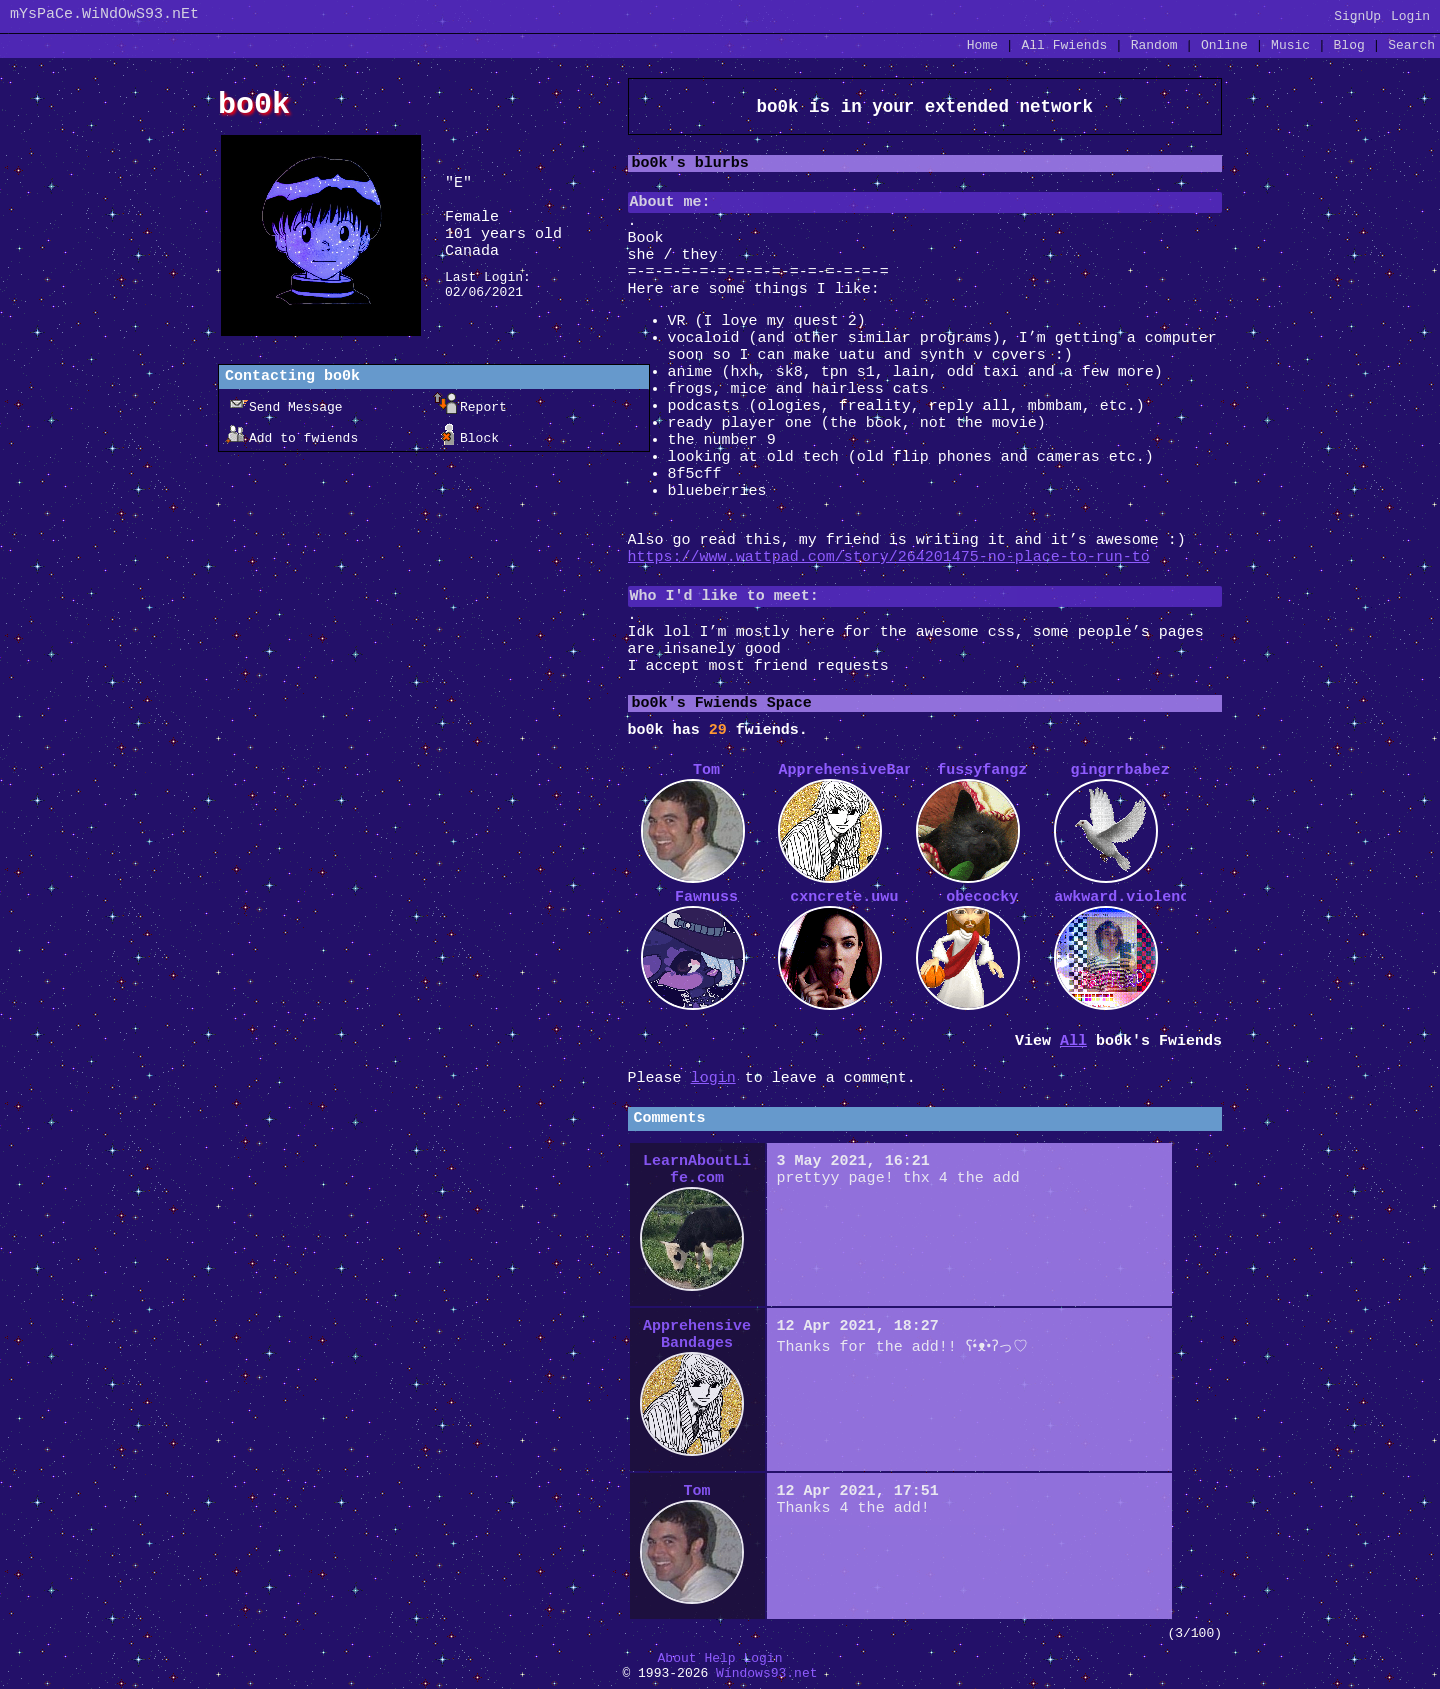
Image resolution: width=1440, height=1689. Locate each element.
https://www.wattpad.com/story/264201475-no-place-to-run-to (889, 557)
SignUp (1357, 16)
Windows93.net (766, 1673)
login (713, 1078)
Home (982, 45)
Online (1224, 45)
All (1064, 45)
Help (719, 1658)
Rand (1154, 45)
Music (1290, 45)
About (677, 1658)
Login (1410, 16)
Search (1411, 45)
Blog (1349, 45)
